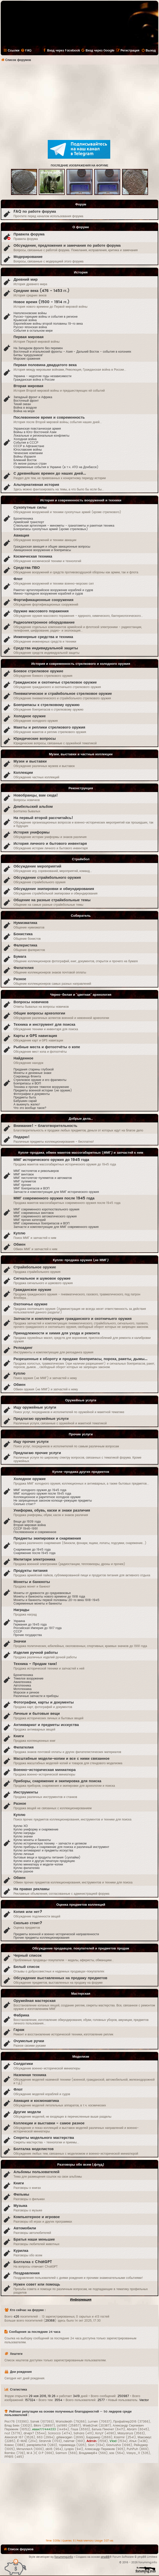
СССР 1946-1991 (26, 1528)
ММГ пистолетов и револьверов (36, 1170)
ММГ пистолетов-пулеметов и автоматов (43, 1177)
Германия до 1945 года (30, 1624)
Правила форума (29, 234)
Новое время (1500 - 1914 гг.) (42, 302)
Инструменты (26, 1792)
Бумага (20, 956)
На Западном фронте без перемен (38, 348)
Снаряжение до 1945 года (32, 1549)
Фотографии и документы (32, 1093)
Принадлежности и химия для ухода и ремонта (57, 1333)
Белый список (27, 1967)
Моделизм (80, 2056)
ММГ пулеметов (25, 1181)
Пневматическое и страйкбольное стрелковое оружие (63, 694)
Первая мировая (29, 337)
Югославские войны (28, 449)
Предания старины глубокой (34, 1069)
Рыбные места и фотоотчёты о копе (47, 1047)
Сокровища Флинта (27, 1076)
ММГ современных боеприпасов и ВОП (42, 1223)
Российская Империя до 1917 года (38, 1628)
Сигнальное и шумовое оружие (42, 1278)
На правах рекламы (32, 1889)
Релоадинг (23, 1348)
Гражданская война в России (34, 379)
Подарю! (22, 1137)
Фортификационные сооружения (44, 600)
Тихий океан (22, 404)
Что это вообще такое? (30, 1107)
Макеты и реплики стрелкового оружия (49, 727)
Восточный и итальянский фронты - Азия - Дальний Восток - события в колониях (72, 351)
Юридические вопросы (35, 739)
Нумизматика (25, 923)
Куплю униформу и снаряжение (36, 1829)
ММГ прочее (22, 1184)
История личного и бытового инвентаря (50, 844)
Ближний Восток (25, 460)
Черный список (28, 1955)
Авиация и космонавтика (36, 2101)
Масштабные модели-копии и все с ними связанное (62, 1758)
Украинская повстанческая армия (37, 428)
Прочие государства (28, 1635)
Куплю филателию (27, 1867)
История (81, 272)
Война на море (24, 411)
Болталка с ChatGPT (33, 2262)
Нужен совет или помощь (37, 2284)
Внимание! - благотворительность (45, 1126)
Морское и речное (26, 1692)
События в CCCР (26, 442)
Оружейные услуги (80, 1400)
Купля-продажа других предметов (80, 1472)
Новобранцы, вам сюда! (36, 795)
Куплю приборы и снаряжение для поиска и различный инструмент (61, 1846)
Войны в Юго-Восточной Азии (35, 432)
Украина (19, 1621)
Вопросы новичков (31, 1002)
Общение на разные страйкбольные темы (52, 900)
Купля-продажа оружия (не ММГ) (80, 1260)
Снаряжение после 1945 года (35, 1553)
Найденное (23, 1058)
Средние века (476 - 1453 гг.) (42, 291)
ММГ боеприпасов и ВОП (32, 1188)
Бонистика (23, 934)
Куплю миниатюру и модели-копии (38, 1864)
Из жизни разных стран (30, 463)
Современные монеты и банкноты (38, 1603)
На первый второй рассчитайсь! (43, 818)
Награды (21, 1610)
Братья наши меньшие (34, 2239)
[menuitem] (26, 50)
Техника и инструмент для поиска (44, 1024)
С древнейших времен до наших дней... (50, 473)
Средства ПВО (27, 568)
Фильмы (21, 2194)
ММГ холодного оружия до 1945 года (40, 1490)
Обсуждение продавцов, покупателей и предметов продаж (80, 1948)
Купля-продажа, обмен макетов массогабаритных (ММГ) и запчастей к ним (80, 1152)
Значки (20, 1641)
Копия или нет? (28, 1912)
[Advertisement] (80, 102)
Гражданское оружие (32, 1290)
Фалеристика (25, 945)
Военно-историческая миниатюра (45, 1770)
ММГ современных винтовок (34, 1212)
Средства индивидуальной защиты (46, 648)
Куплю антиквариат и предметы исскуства (43, 1850)
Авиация (21, 535)
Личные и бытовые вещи (37, 1714)
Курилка (21, 2251)
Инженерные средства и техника (43, 637)
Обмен (20, 1244)
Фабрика (21, 2015)
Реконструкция (80, 788)
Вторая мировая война (30, 1525)
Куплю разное (23, 1871)
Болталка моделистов (34, 2149)
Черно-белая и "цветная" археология (80, 994)
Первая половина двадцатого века (45, 365)
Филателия (24, 968)
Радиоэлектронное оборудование (44, 622)
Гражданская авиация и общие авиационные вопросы (52, 546)
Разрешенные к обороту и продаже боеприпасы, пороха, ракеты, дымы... (81, 1359)
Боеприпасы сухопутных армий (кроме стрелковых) (51, 529)
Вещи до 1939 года (27, 1521)
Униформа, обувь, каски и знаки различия (52, 1510)
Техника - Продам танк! (35, 1664)
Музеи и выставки (30, 761)
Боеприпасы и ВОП (27, 1083)
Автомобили (25, 2228)
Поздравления (27, 2273)
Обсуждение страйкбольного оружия (47, 877)
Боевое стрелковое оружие (38, 671)
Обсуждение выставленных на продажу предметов (60, 1978)
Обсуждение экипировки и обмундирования (54, 889)
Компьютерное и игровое (37, 2217)
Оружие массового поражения (41, 611)
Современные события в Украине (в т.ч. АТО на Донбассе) (56, 467)
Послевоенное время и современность (49, 417)
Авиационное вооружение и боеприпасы (42, 550)
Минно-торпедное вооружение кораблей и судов (48, 593)
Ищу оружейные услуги (35, 1407)
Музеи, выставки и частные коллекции (81, 754)
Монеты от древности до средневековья (42, 1593)
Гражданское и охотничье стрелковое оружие (55, 682)
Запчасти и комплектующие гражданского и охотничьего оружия (73, 1319)
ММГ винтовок (24, 1174)
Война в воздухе (25, 407)
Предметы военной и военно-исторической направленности (56, 1934)
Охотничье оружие (31, 1304)
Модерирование (28, 257)
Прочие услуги (81, 1434)
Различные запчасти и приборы (36, 1696)
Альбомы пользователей (37, 2172)
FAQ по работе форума (35, 211)
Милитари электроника (34, 1559)
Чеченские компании (28, 453)
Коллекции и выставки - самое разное (49, 2123)
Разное (20, 979)
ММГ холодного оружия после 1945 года (42, 1493)
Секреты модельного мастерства (44, 2138)
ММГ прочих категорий (30, 1219)
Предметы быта (25, 1097)
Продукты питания (31, 1571)
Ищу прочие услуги (31, 1442)
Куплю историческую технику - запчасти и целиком (50, 1843)
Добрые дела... (81, 1118)
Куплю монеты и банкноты (32, 1839)
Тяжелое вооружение (29, 1678)
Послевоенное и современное (35, 1532)
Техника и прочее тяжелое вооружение (41, 1086)
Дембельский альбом (33, 807)
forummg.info (63, 2557)
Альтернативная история (36, 485)
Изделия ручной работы (36, 1653)
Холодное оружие (30, 716)
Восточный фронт (26, 400)
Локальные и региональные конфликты (41, 435)
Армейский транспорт (29, 522)
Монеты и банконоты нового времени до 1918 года (49, 1596)
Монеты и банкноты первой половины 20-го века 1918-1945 (57, 1600)
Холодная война (25, 439)
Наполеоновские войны (30, 313)
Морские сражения (27, 358)
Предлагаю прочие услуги (37, 1453)
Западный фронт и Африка (33, 397)
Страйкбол (81, 859)
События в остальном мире (33, 330)
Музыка (20, 2206)
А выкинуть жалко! (27, 1104)
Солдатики (23, 2064)
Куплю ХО (21, 1825)
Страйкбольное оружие (35, 1267)
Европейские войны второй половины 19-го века (48, 323)
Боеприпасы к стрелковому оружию (47, 705)
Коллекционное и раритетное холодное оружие (47, 1497)
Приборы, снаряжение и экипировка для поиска (57, 1781)
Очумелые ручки (29, 2041)
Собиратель (81, 915)
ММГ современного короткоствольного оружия (46, 1209)
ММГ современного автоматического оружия (45, 1216)
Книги (19, 1736)
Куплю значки (23, 1836)
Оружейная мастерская (35, 2001)
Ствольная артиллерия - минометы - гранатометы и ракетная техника (64, 525)
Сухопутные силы (30, 507)
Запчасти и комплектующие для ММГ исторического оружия (56, 1191)
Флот (18, 579)
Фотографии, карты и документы (44, 1702)
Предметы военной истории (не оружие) (43, 1090)
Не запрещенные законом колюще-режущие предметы (53, 1500)
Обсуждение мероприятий (37, 866)
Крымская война (25, 320)
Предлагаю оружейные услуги (41, 1419)
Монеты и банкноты (32, 1582)
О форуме (80, 227)
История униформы (32, 832)
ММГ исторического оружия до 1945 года (51, 1160)
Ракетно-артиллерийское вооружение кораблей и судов (53, 590)
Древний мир (26, 279)
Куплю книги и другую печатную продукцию (44, 1860)
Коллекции (23, 773)
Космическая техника (33, 556)
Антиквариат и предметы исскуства (46, 1725)
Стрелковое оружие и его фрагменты (40, 1079)
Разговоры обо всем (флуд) (80, 2164)
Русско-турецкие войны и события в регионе (46, 316)
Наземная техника (30, 2075)
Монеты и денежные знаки (32, 1072)
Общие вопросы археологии (39, 1013)
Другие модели (27, 2112)
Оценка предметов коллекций (80, 1904)
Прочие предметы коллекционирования (42, 1937)
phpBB (105, 2557)
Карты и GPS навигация (35, 1036)
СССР (18, 1631)
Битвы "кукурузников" (28, 355)
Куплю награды (24, 1832)
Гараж (19, 2030)
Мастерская (80, 1993)
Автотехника (22, 1685)
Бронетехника (23, 518)
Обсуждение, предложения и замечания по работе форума (67, 245)
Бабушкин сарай (25, 1100)
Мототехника (23, 1689)
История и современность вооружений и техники (81, 500)
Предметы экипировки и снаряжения (47, 1538)
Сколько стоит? (25, 1504)
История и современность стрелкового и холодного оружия (80, 664)
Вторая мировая (28, 386)
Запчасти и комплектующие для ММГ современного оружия (56, 1226)
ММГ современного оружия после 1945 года (54, 1198)
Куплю (19, 1233)
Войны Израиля (25, 456)
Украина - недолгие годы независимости (43, 376)
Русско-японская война (30, 327)
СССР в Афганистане (29, 446)
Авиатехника (22, 1682)
